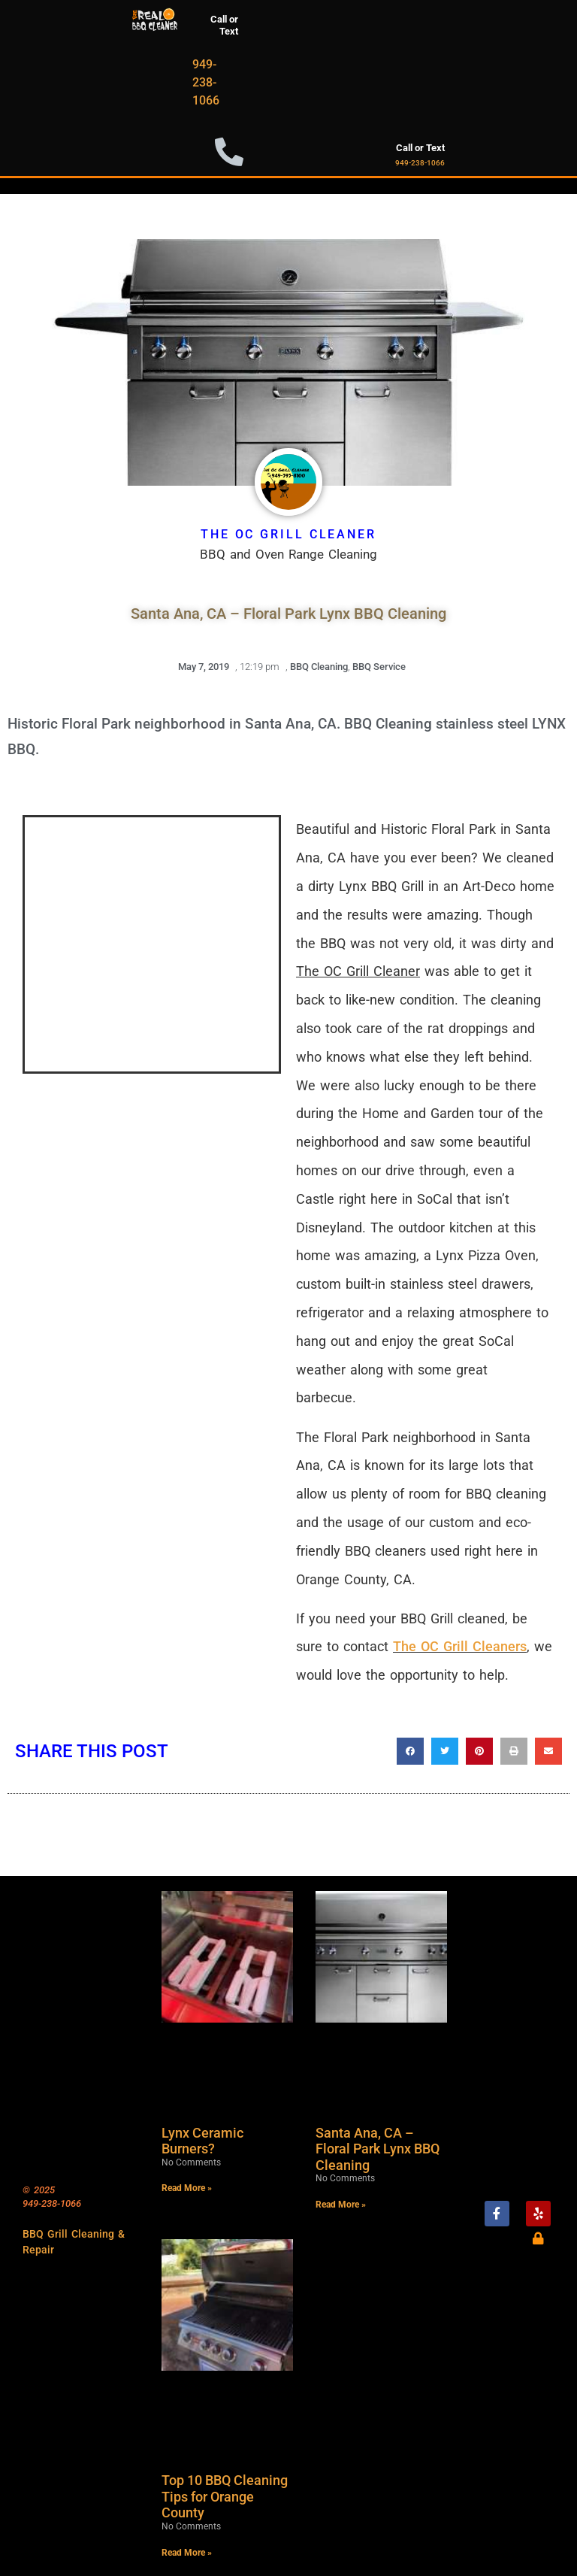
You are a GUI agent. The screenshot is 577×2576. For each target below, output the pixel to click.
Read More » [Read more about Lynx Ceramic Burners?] (187, 2188)
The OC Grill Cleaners (460, 1646)
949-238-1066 (205, 82)
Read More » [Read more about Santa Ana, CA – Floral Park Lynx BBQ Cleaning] (341, 2204)
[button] (410, 1751)
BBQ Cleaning (319, 666)
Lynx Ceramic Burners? (202, 2141)
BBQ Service (379, 666)
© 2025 (39, 2190)
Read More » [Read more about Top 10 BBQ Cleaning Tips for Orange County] (187, 2552)
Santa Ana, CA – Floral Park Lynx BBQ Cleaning (378, 2149)
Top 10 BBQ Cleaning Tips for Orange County (225, 2496)
